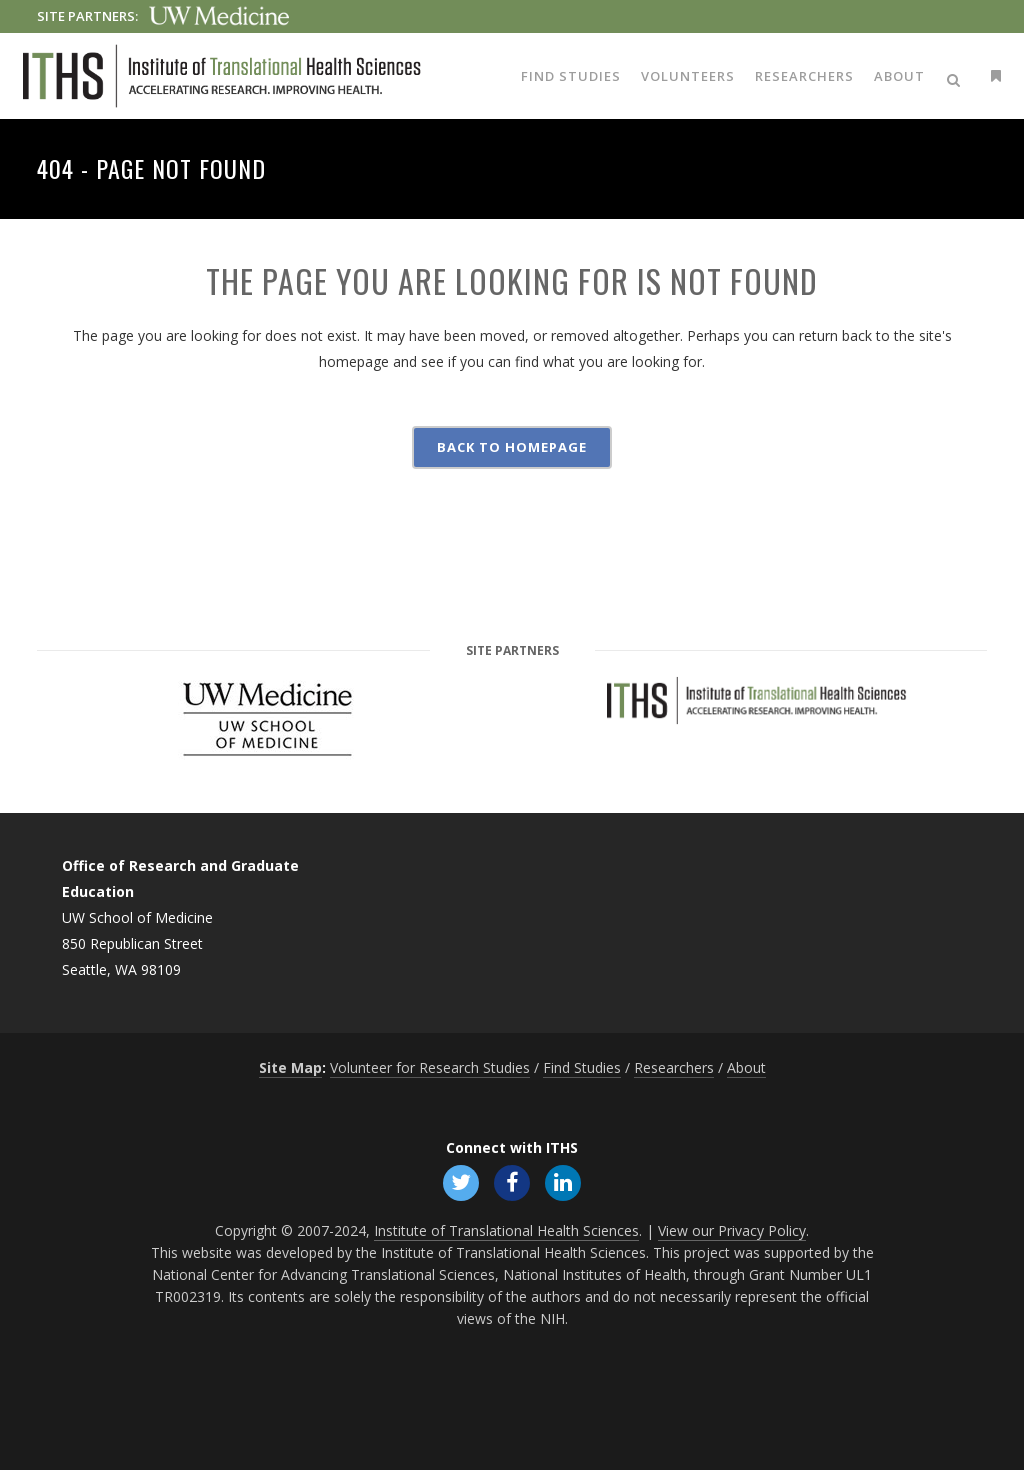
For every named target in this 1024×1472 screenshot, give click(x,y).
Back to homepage (512, 447)
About (746, 1067)
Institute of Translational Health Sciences (506, 1232)
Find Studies (582, 1067)
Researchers (674, 1067)
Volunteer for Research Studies (430, 1067)
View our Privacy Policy (732, 1232)
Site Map (290, 1067)
